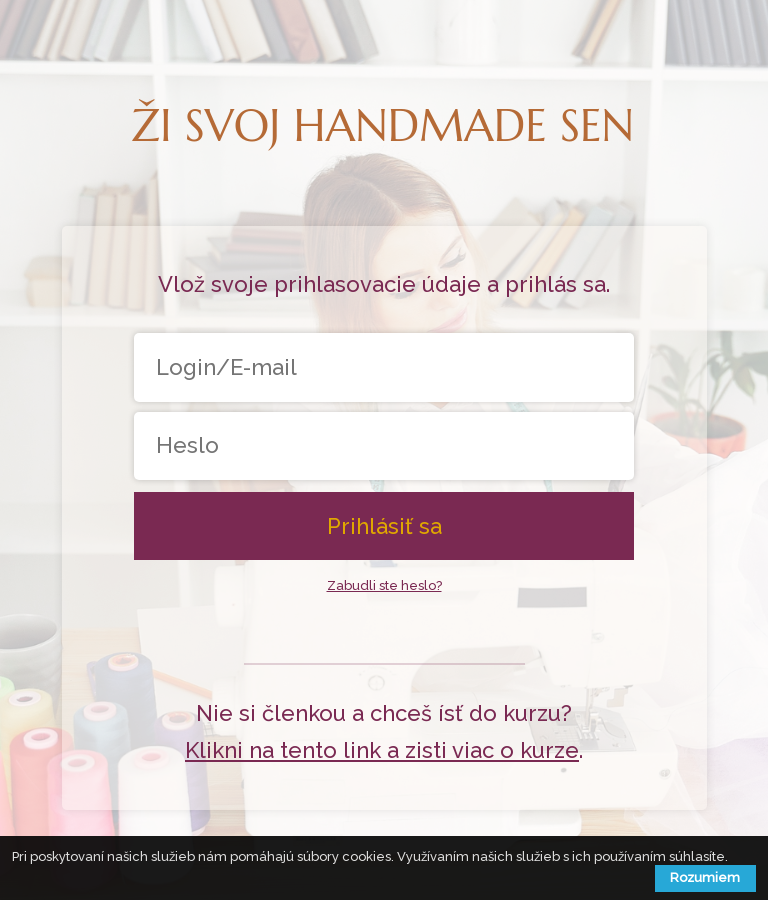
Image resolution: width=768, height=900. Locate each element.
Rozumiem (705, 877)
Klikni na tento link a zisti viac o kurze (382, 750)
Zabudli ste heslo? (384, 585)
